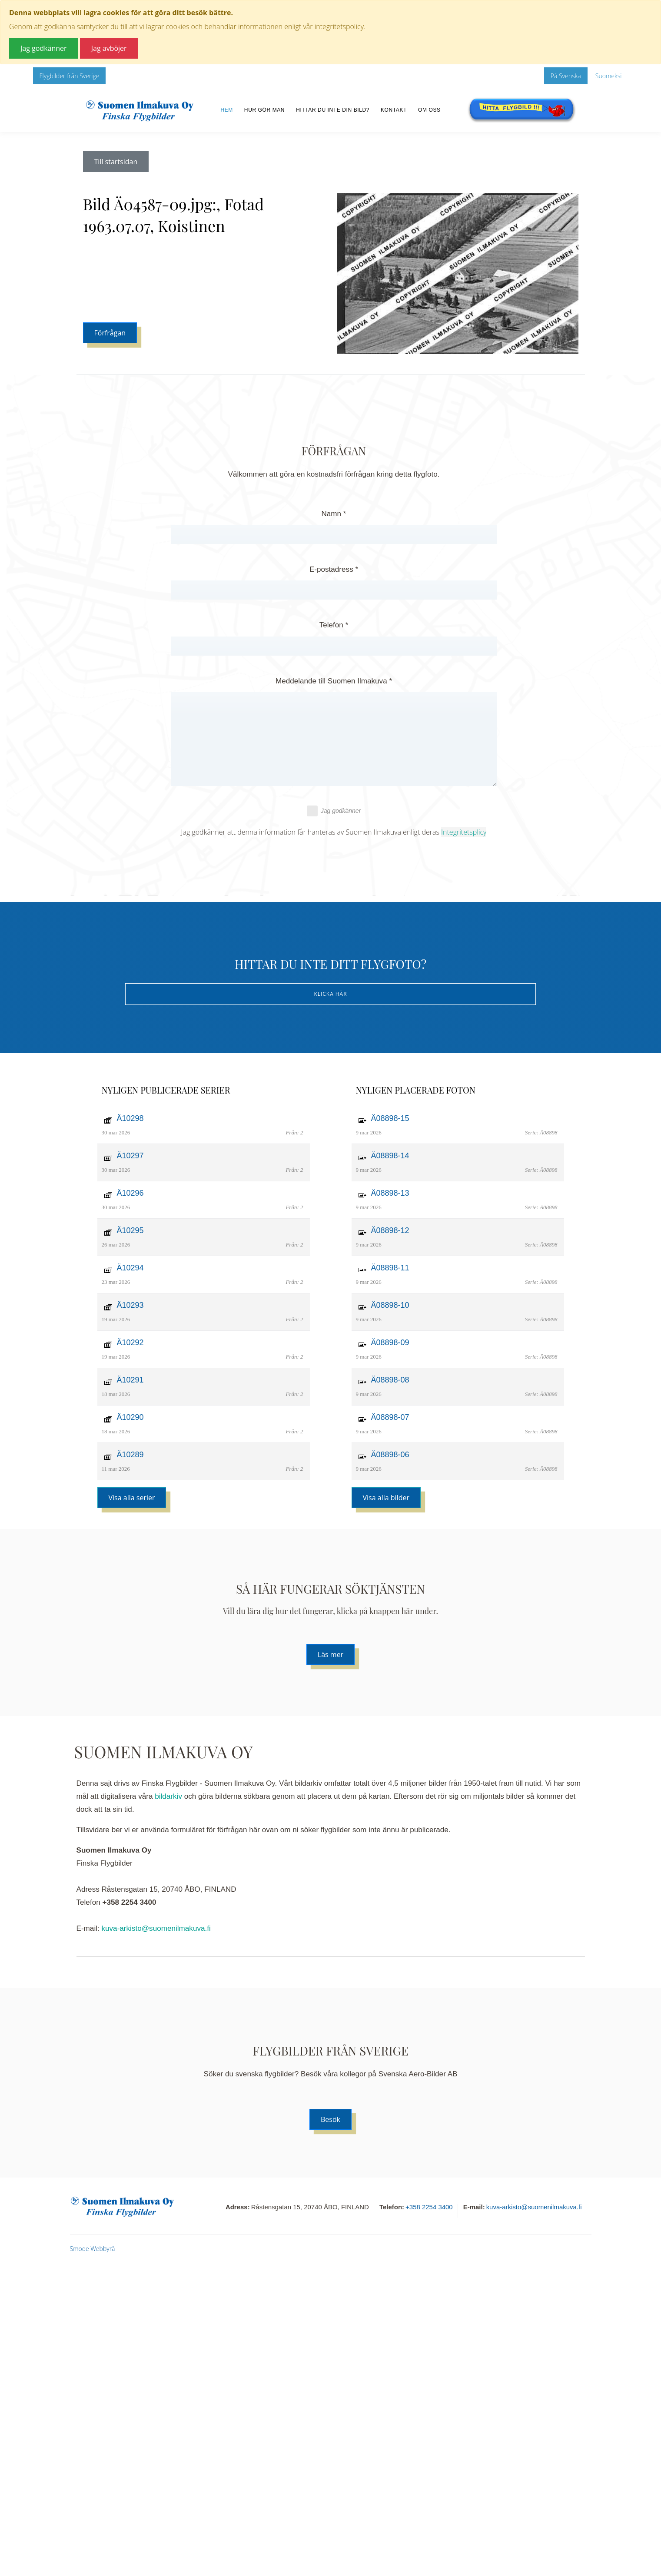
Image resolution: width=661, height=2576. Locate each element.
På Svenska (566, 76)
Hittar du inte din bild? (332, 110)
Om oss (429, 110)
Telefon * (334, 625)
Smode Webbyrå (92, 2248)
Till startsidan (116, 161)
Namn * (333, 514)
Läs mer (330, 1654)
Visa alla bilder (386, 1497)
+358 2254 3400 (429, 2207)
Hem (226, 110)
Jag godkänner (334, 811)
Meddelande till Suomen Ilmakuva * (334, 681)
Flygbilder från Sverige (70, 76)
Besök (330, 2119)
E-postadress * (333, 569)
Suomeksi (608, 76)
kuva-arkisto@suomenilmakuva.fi (156, 1928)
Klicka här (330, 994)
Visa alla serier (132, 1497)
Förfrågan (110, 333)
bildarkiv (168, 1796)
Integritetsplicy (463, 832)
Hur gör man (264, 110)
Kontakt (394, 110)
